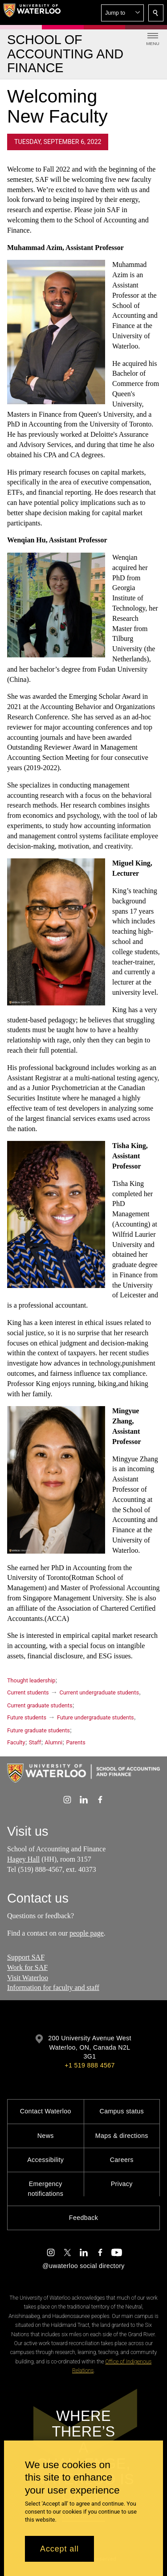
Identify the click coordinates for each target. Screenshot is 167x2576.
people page (86, 1932)
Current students (28, 1692)
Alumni (53, 1742)
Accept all (59, 2548)
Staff (35, 1742)
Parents (75, 1742)
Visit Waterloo (27, 1977)
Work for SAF (27, 1967)
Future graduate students (38, 1730)
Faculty (16, 1742)
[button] (122, 13)
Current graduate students (39, 1705)
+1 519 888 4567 (89, 2065)
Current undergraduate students (99, 1692)
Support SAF (26, 1957)
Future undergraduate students (95, 1717)
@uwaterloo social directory (83, 2265)
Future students (26, 1717)
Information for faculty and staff (53, 1988)
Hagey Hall (23, 1859)
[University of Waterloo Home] (32, 12)
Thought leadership (31, 1680)
